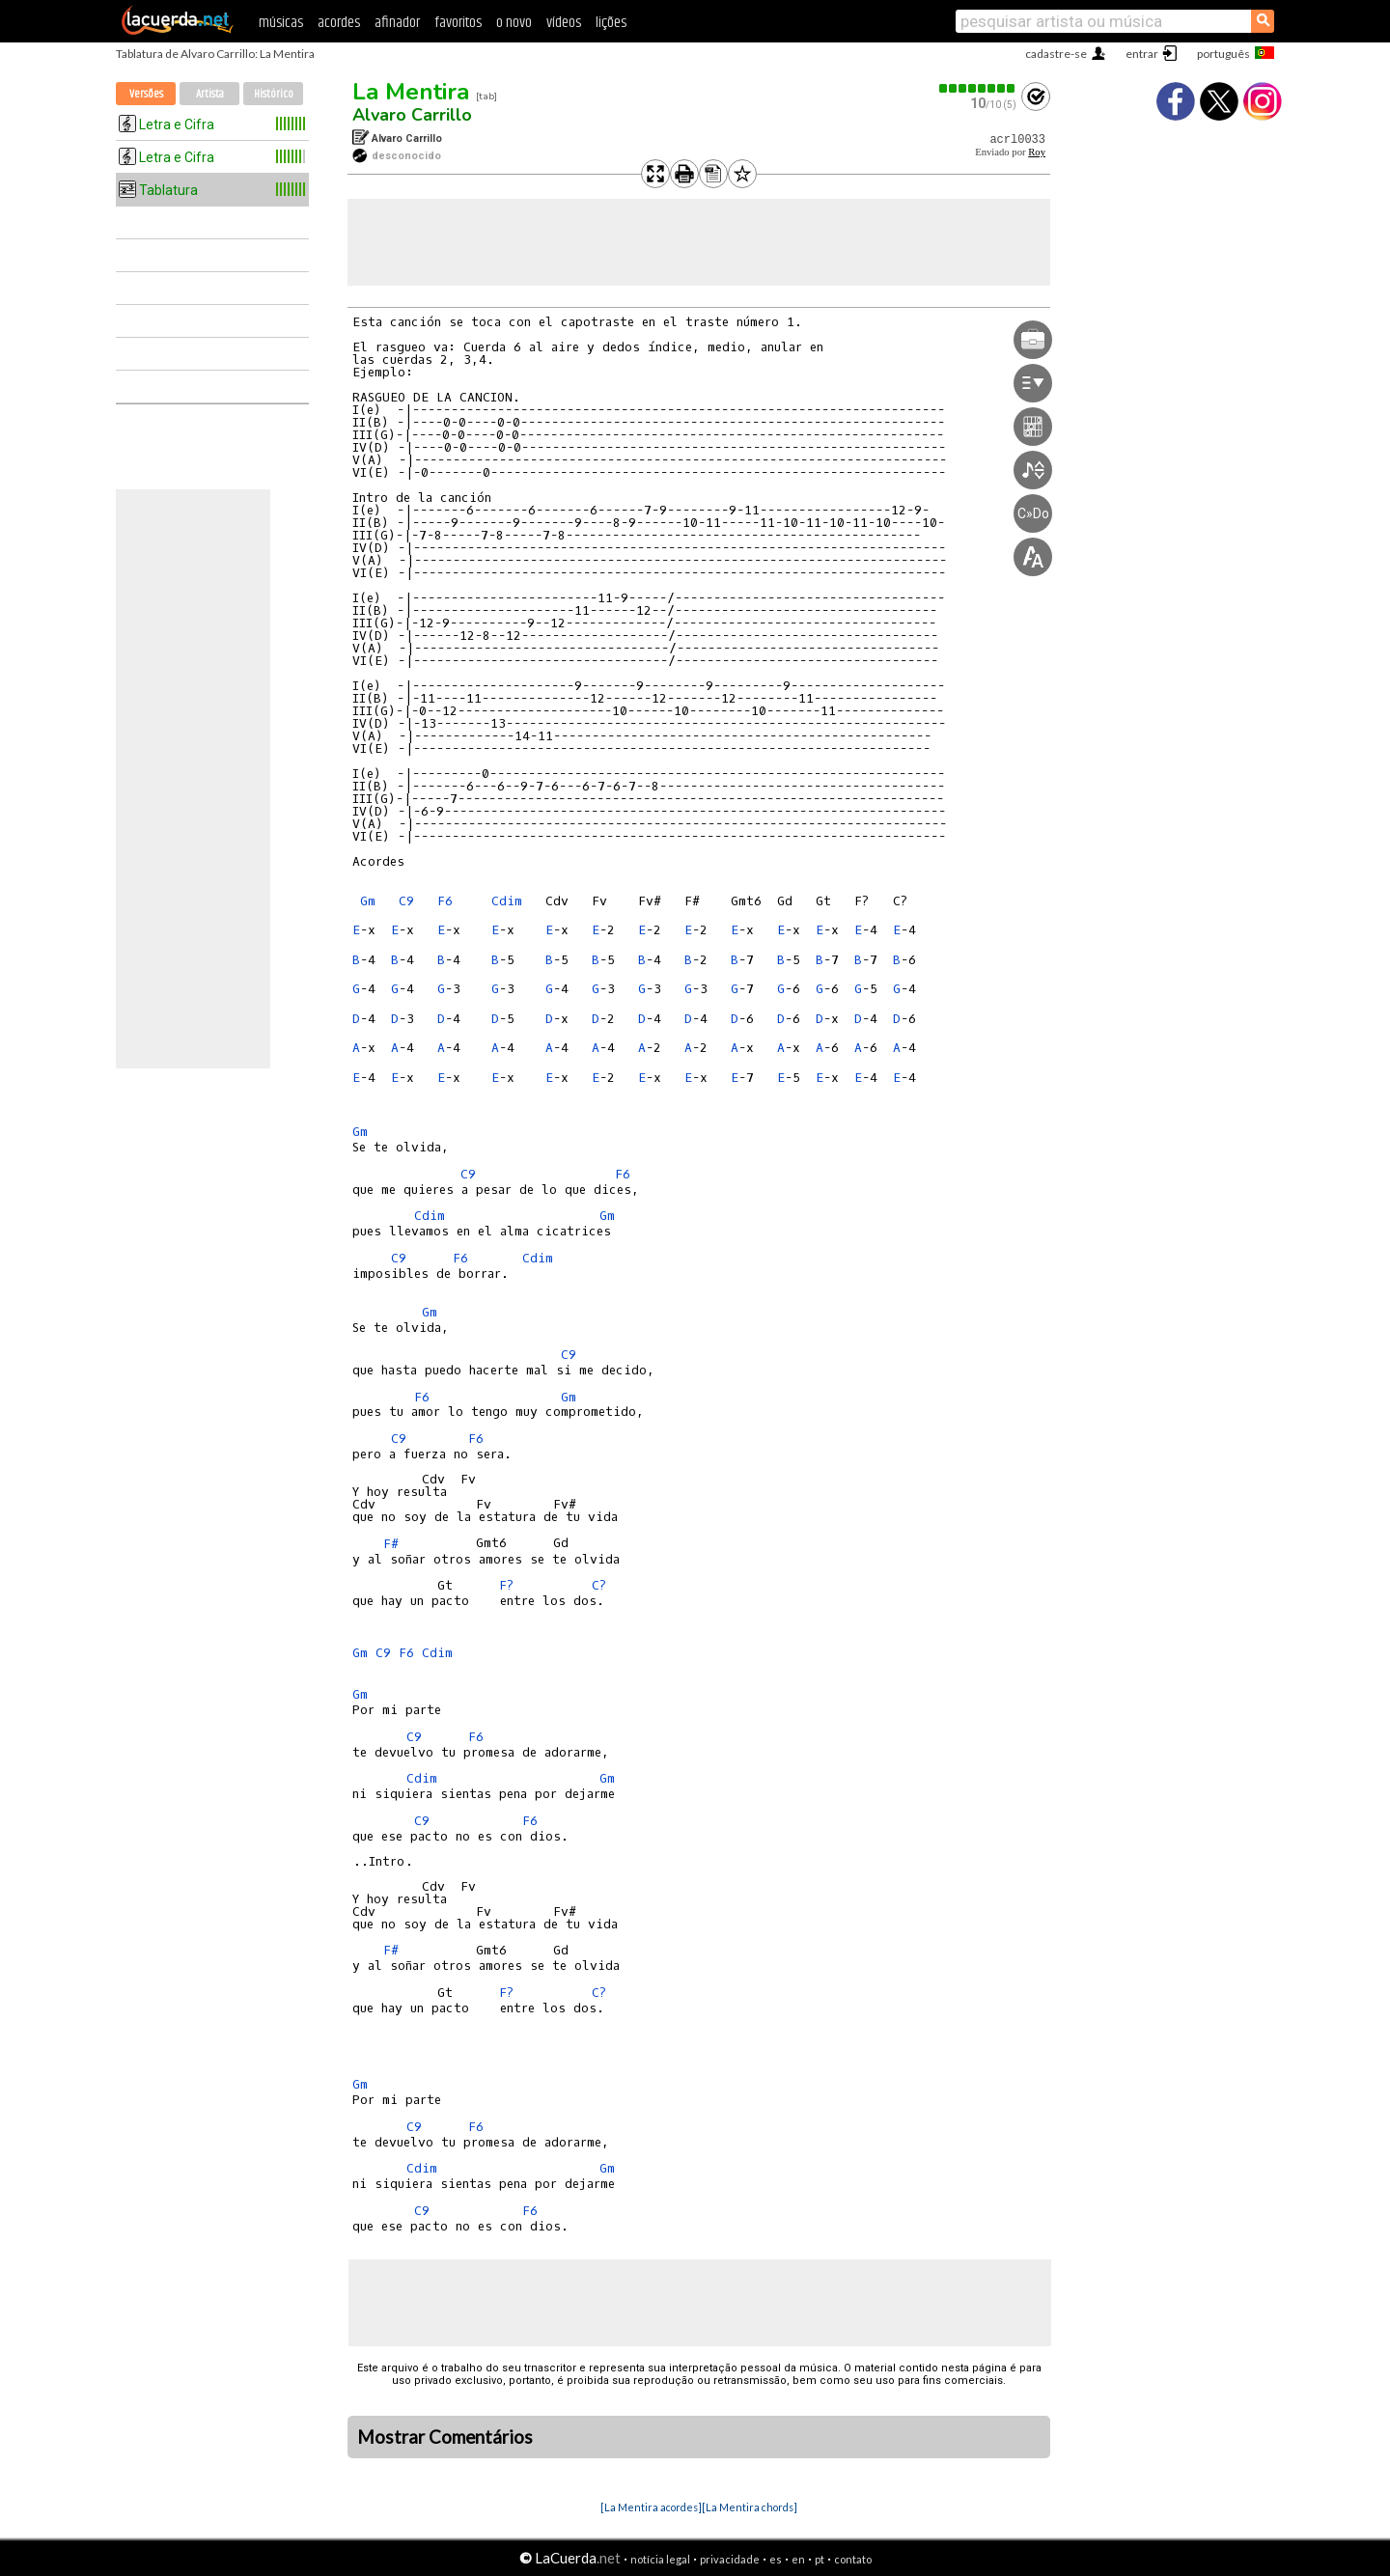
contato (853, 2559)
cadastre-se (1056, 53)
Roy (1036, 152)
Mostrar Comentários (445, 2437)
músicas (281, 23)
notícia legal (660, 2559)
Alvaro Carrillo (412, 114)
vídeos (563, 23)
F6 (445, 901)
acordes (339, 23)
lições (611, 23)
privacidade (730, 2559)
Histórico (273, 94)
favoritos (458, 23)
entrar (1142, 53)
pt (819, 2559)
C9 (406, 901)
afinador (397, 23)
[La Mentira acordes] (651, 2507)
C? (599, 1585)
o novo (514, 23)
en (798, 2559)
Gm (367, 901)
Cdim (506, 901)
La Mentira (410, 91)
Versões (146, 94)
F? (506, 1585)
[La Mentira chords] (749, 2507)
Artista (210, 94)
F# (391, 1544)
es (775, 2559)
